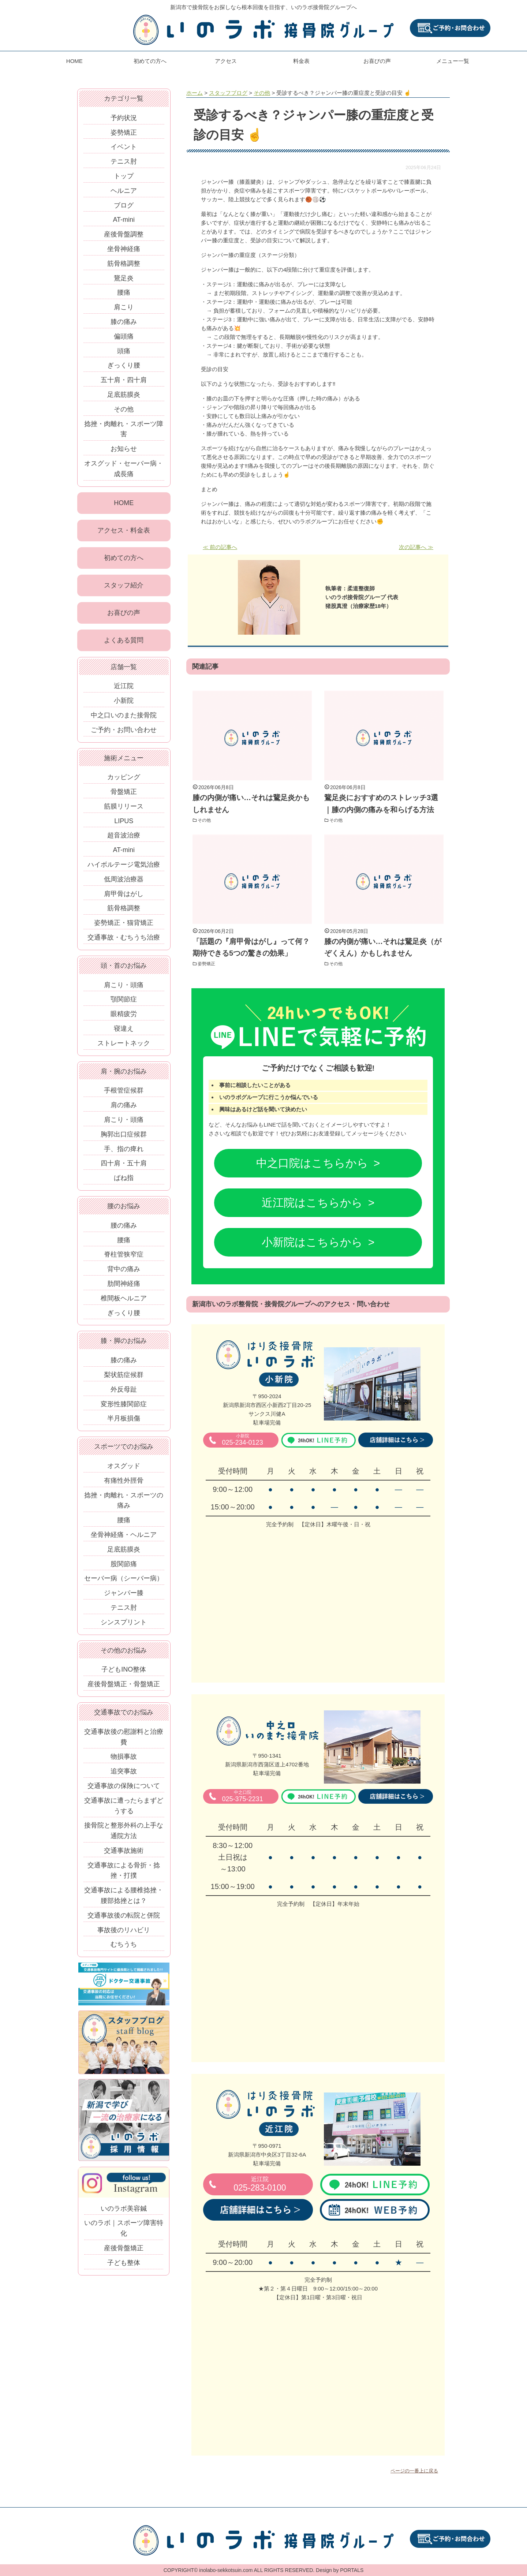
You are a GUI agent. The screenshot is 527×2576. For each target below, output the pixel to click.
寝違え (124, 1032)
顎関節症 (124, 1003)
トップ (124, 176)
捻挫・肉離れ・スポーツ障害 (123, 429)
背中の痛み (123, 1273)
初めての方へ (150, 61)
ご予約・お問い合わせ (124, 733)
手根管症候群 (123, 1094)
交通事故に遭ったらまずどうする (123, 1809)
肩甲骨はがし (123, 897)
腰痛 (123, 292)
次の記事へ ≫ (416, 547)
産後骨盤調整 (123, 234)
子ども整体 (123, 2266)
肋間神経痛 (123, 1287)
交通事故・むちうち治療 (123, 941)
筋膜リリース (123, 810)
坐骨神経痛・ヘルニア (124, 1538)
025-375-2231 (242, 1796)
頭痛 (123, 351)
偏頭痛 (124, 336)
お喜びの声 (377, 61)
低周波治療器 (123, 883)
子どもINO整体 (123, 1673)
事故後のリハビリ (123, 1933)
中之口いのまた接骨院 (124, 719)
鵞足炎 (124, 278)
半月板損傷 (123, 1422)
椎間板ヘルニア (124, 1302)
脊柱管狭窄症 (123, 1258)
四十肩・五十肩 (124, 1167)
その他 (206, 820)
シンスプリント (124, 1626)
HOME (74, 61)
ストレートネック (123, 1047)
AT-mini (124, 219)
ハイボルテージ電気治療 (123, 868)
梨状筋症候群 (123, 1378)
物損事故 (124, 1760)
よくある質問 (123, 643)
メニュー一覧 (452, 61)
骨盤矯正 (124, 795)
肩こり (124, 307)
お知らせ (124, 448)
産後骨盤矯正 (123, 2252)
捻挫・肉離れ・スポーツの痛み (123, 1504)
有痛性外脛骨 (123, 1484)
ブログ (124, 205)
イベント (124, 146)
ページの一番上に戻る (414, 2471)
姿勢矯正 (208, 963)
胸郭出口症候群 (124, 1138)
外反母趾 (124, 1393)
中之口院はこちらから (312, 1163)
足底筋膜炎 (123, 394)
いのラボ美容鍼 (124, 2212)
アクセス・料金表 (123, 531)
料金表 (301, 61)
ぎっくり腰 (123, 365)
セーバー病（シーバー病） (123, 1582)
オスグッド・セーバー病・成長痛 (123, 469)
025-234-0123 (242, 1439)
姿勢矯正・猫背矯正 (123, 926)
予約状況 (124, 118)
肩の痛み (124, 1109)
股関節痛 (124, 1567)
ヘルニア (124, 190)
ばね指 (124, 1182)
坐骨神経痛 (123, 249)
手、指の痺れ (123, 1152)
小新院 (124, 704)
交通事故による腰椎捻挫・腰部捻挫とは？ (123, 1899)
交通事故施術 (123, 1854)
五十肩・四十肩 (124, 380)
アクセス (226, 61)
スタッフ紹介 (123, 587)
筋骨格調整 (123, 263)
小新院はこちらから (312, 1242)
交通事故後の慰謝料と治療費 (123, 1741)
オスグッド (123, 1470)
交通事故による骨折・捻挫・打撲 (123, 1874)
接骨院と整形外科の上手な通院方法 (123, 1835)
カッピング (123, 781)
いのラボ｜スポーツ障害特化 (123, 2232)
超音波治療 (123, 839)
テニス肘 (124, 161)
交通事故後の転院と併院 (123, 1919)
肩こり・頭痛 (123, 988)
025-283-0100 (259, 2184)
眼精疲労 (124, 1018)
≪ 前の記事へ (220, 547)
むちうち (124, 1948)
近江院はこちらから (312, 1202)
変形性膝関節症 (124, 1407)
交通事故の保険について (123, 1789)
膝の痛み (124, 321)
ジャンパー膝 (123, 1597)
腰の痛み (124, 1229)
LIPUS (123, 824)
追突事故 (124, 1775)
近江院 (124, 690)
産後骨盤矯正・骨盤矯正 (123, 1688)
